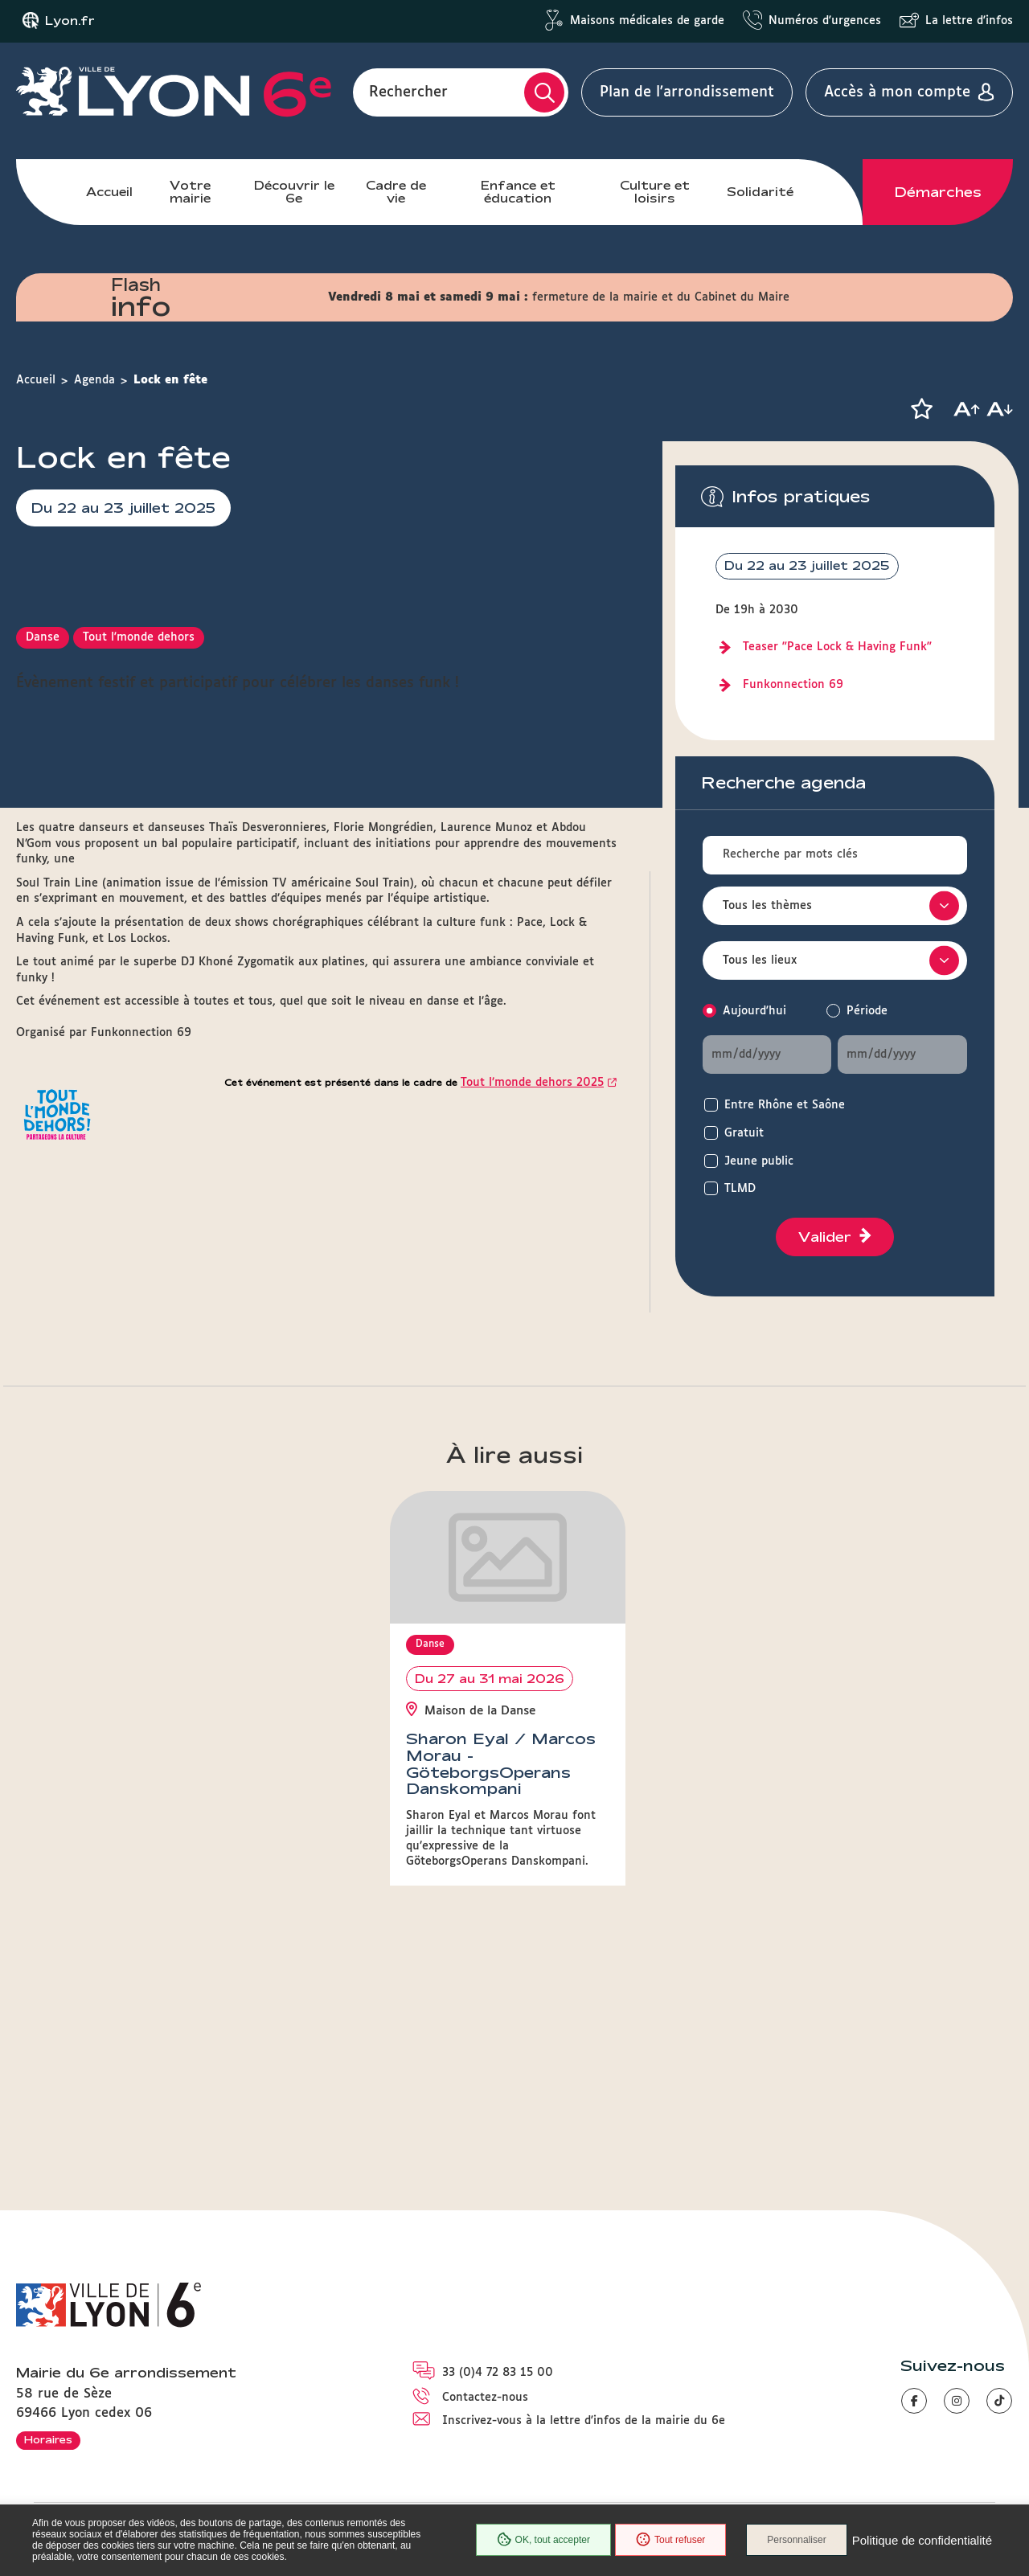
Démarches (938, 192)
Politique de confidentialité (922, 2540)
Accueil (109, 192)
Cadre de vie (396, 191)
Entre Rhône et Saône (784, 1105)
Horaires (48, 2439)
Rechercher (408, 92)
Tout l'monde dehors (139, 954)
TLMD (740, 1188)
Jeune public (758, 1161)
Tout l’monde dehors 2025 (532, 1399)
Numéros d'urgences (825, 21)
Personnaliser (796, 2539)
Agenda (94, 380)
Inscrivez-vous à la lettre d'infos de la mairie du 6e (583, 2421)
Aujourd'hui (754, 1011)
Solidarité (760, 192)
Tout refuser (670, 2540)
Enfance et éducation (518, 191)
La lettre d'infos (969, 21)
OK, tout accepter (543, 2540)
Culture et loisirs (655, 191)
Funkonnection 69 (793, 684)
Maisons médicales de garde (647, 21)
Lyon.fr (70, 20)
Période (867, 1011)
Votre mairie (190, 191)
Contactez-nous (485, 2397)
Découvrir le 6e (294, 191)
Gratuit (744, 1133)
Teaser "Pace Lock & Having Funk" (837, 647)
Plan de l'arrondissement (687, 92)
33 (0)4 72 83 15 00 (497, 2372)
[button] (921, 409)
